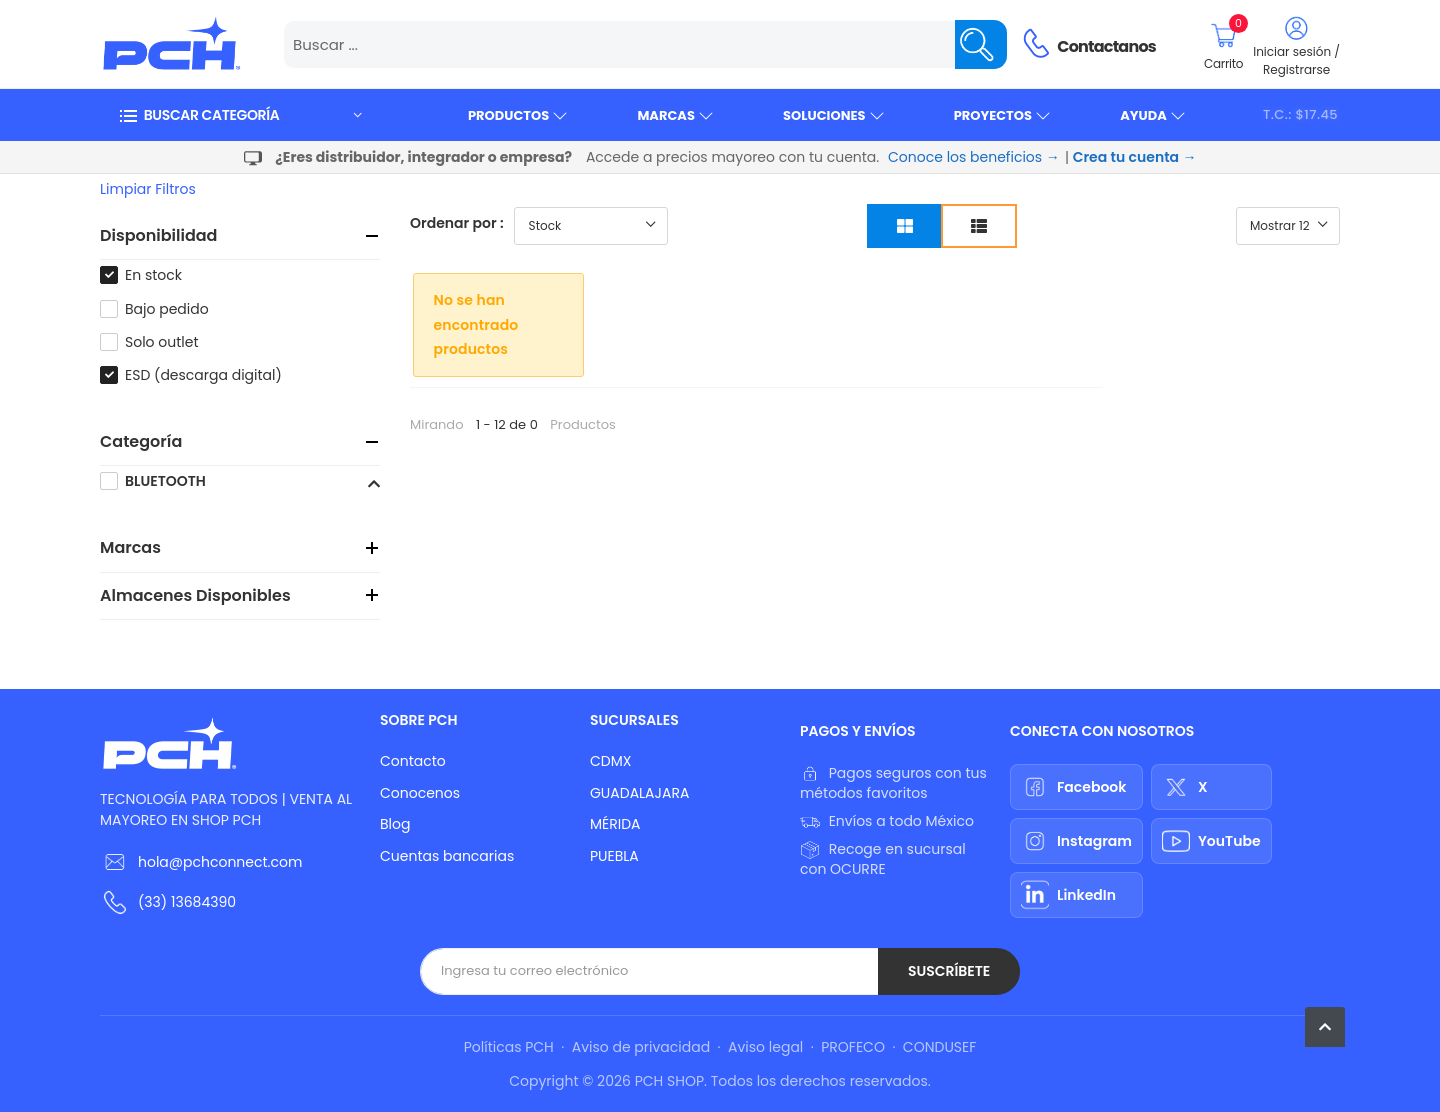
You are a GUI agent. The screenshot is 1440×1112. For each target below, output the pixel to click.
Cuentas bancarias (447, 856)
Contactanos (1106, 46)
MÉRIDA (615, 824)
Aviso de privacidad (641, 1047)
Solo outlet (162, 342)
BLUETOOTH (165, 481)
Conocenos (420, 793)
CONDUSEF (939, 1047)
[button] (240, 114)
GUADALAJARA (639, 793)
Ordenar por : (457, 223)
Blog (395, 824)
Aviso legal (765, 1047)
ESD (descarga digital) (203, 375)
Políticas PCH (509, 1047)
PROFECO (853, 1047)
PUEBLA (614, 856)
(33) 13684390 (187, 902)
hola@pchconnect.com (220, 862)
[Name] (981, 44)
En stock (153, 275)
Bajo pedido (167, 309)
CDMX (610, 761)
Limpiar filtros (148, 189)
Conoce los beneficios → (974, 157)
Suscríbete (949, 971)
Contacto (413, 761)
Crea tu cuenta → (1135, 157)
